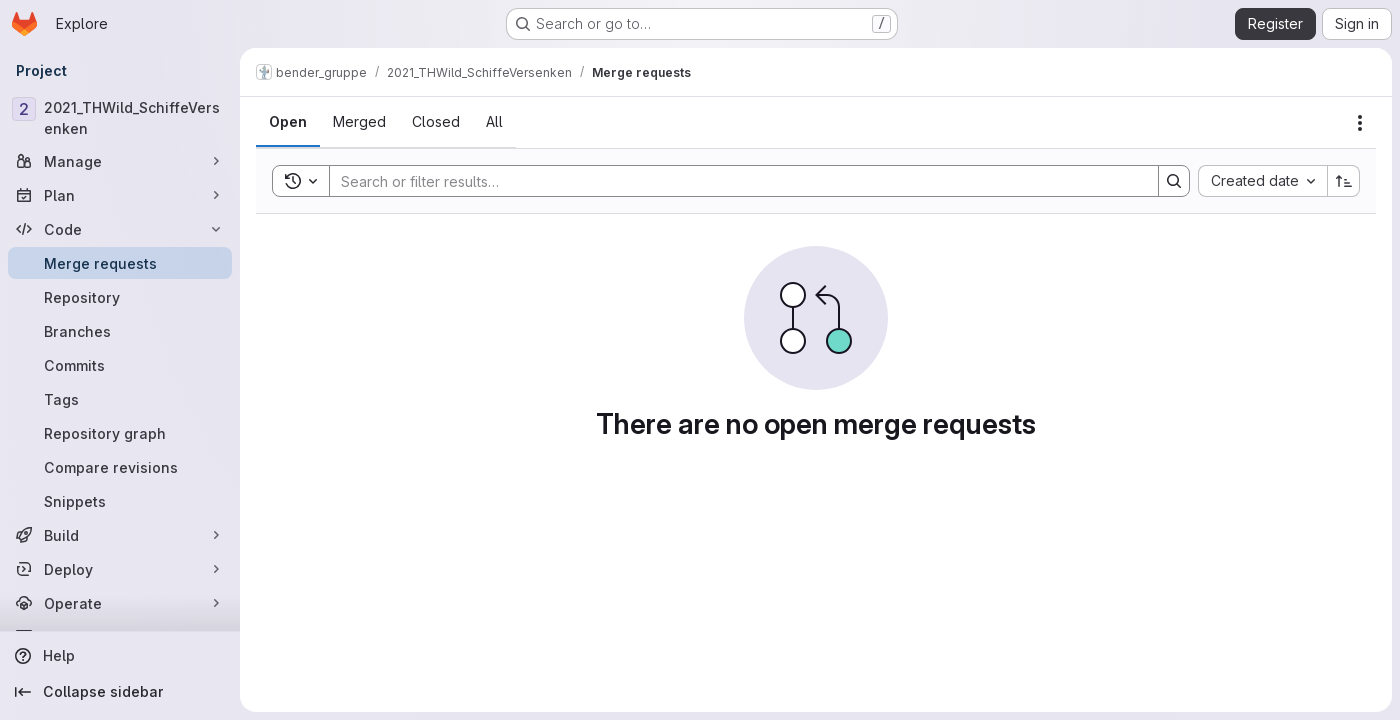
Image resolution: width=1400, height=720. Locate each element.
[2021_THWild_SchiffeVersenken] (120, 118)
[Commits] (120, 365)
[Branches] (120, 331)
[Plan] (120, 195)
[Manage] (120, 161)
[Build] (120, 535)
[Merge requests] (120, 263)
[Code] (120, 229)
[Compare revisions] (120, 467)
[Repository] (120, 297)
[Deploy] (120, 569)
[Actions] (1360, 123)
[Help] (120, 656)
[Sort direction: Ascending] (1344, 181)
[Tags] (120, 399)
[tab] (288, 122)
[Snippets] (120, 501)
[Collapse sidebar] (120, 692)
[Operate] (120, 603)
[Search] (734, 181)
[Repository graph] (120, 433)
